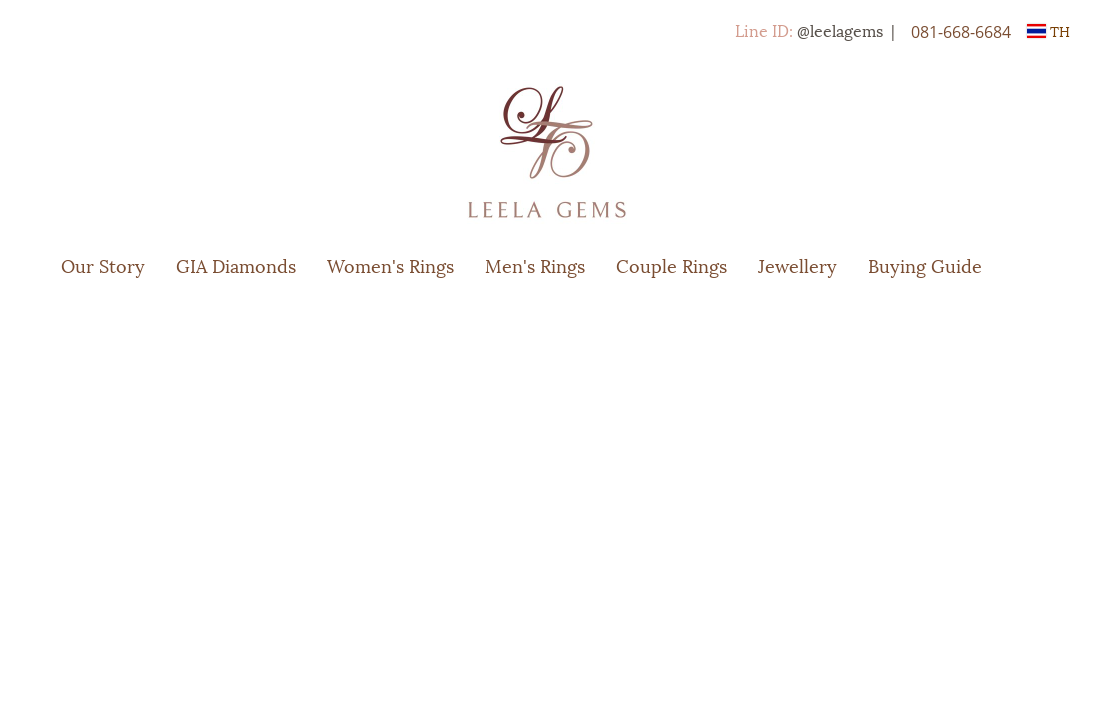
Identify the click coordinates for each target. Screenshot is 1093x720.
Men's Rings (535, 264)
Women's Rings (390, 264)
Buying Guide (925, 264)
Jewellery (797, 264)
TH (1048, 30)
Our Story (103, 264)
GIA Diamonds (236, 264)
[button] (1027, 265)
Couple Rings (671, 264)
